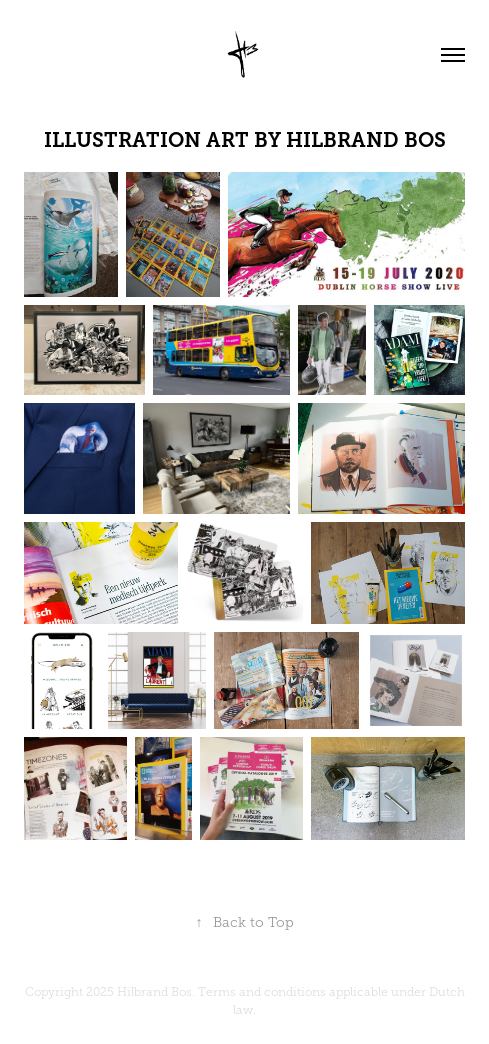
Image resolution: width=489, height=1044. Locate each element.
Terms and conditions (262, 992)
